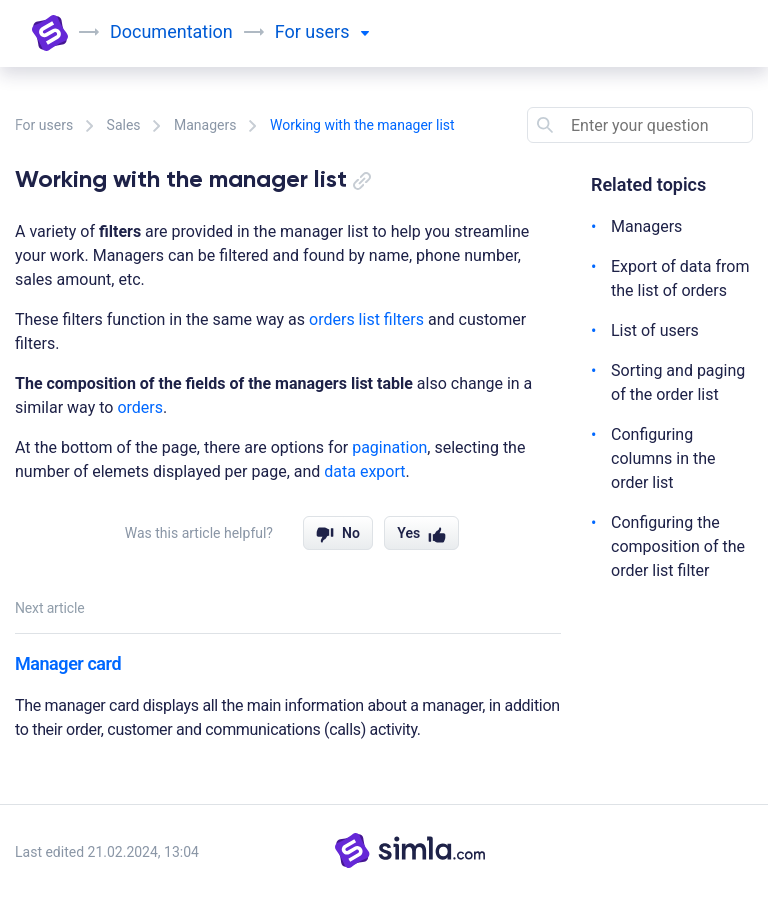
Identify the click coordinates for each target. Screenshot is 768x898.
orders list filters (366, 319)
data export (364, 471)
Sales (124, 125)
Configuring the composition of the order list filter (678, 546)
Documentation (171, 31)
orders (140, 407)
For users (44, 125)
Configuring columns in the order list (663, 458)
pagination (389, 447)
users (337, 31)
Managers (205, 125)
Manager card (68, 663)
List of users (655, 330)
